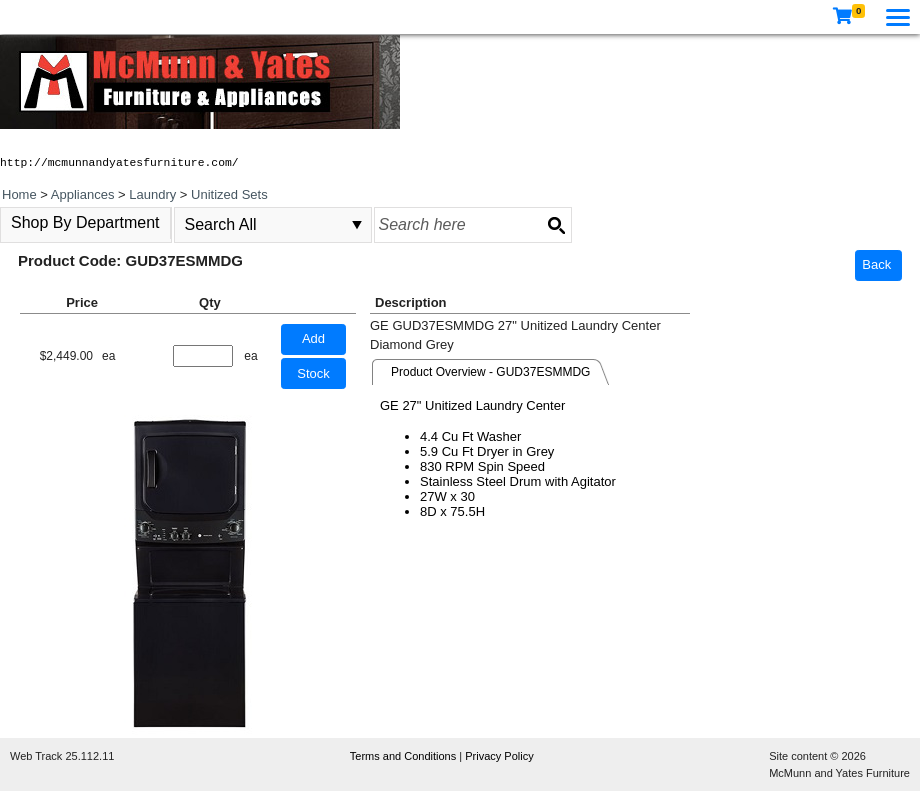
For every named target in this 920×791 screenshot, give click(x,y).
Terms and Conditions (404, 756)
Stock (313, 373)
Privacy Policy (499, 756)
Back (876, 264)
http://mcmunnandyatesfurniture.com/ (119, 163)
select (357, 225)
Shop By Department (85, 222)
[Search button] (556, 225)
